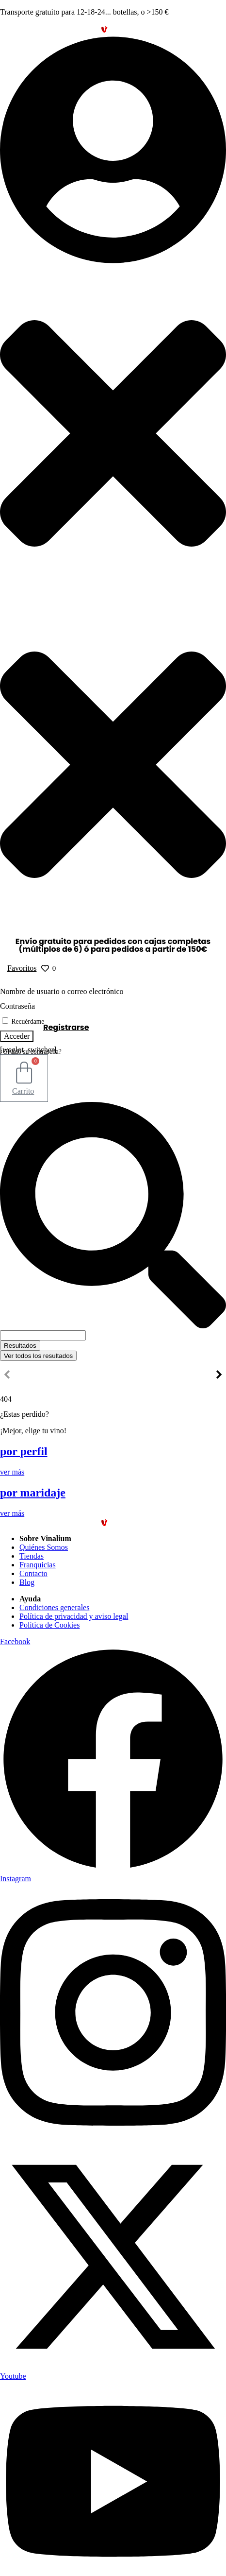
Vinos (71, 1376)
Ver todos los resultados (38, 1355)
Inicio (26, 1376)
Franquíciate (170, 1376)
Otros (115, 1376)
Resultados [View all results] (20, 1345)
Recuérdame (23, 1021)
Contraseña (17, 1006)
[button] (113, 316)
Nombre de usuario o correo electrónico (62, 991)
